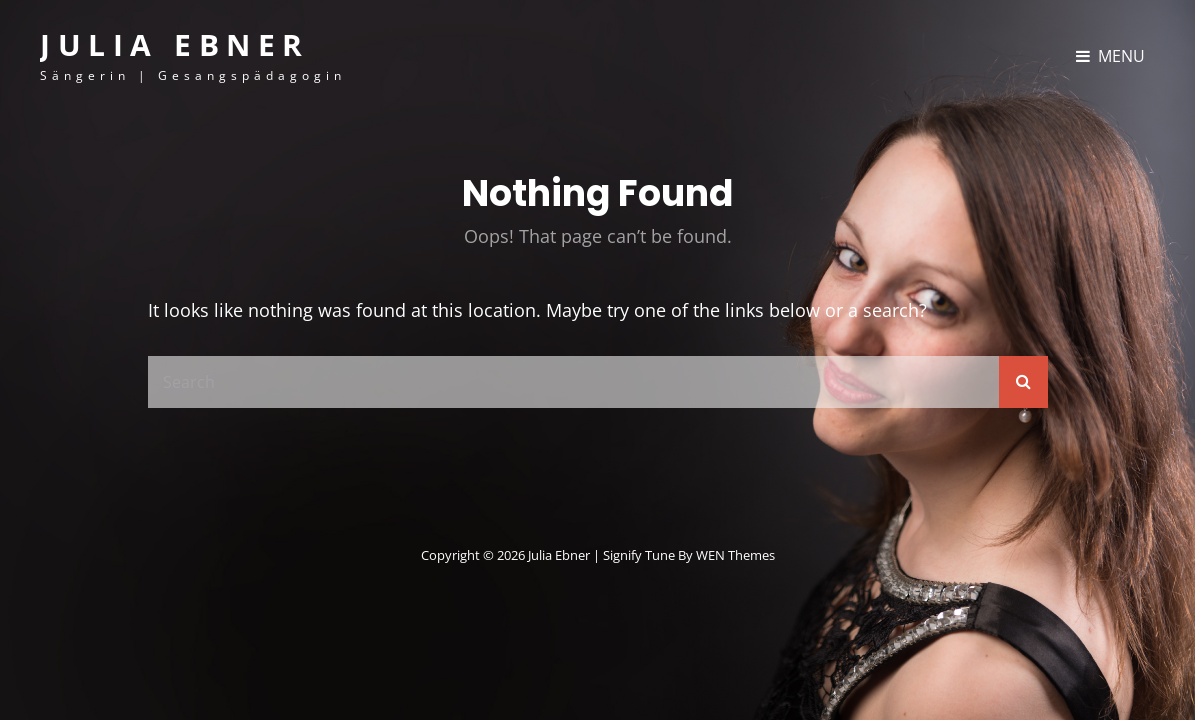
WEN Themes (735, 555)
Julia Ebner (175, 44)
